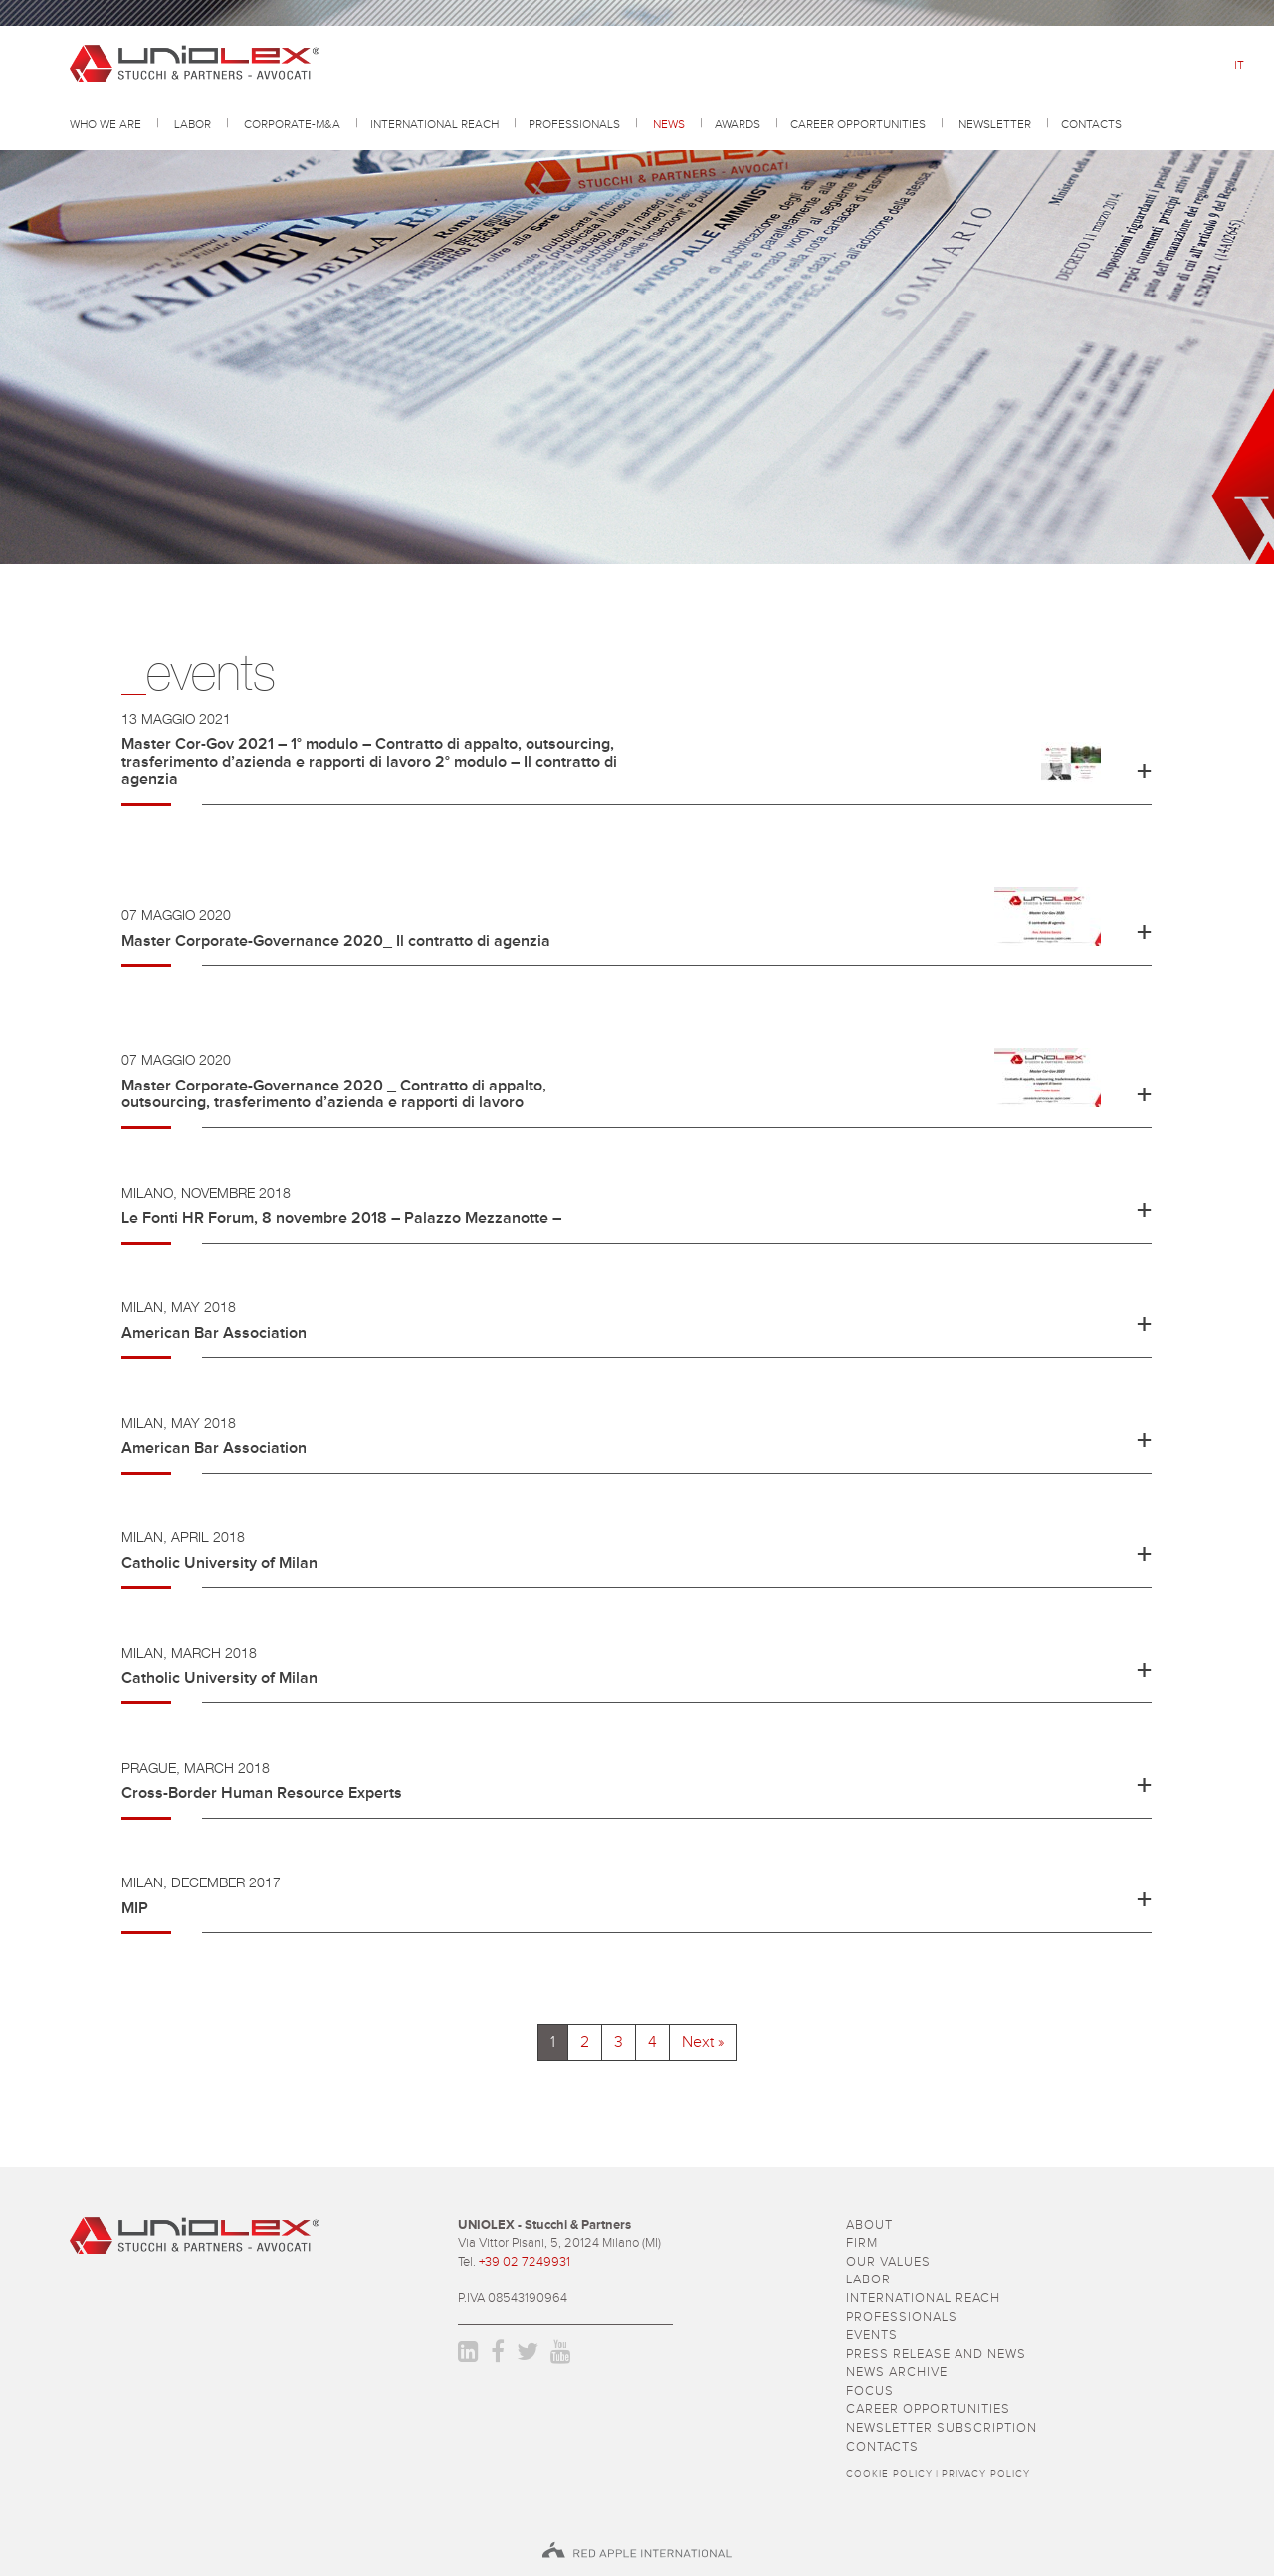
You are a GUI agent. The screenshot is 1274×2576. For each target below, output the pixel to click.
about (869, 2225)
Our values (888, 2262)
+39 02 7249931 (524, 2262)
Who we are (105, 126)
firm (862, 2243)
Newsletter (994, 126)
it (1239, 66)
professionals (574, 126)
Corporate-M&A (292, 126)
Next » (703, 2042)
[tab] (637, 773)
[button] (636, 765)
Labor (192, 126)
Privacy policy (986, 2473)
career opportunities (858, 126)
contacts (1091, 126)
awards (737, 126)
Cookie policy (889, 2473)
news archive (897, 2372)
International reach (434, 126)
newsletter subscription (941, 2428)
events (872, 2335)
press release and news (936, 2354)
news (669, 126)
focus (870, 2391)
